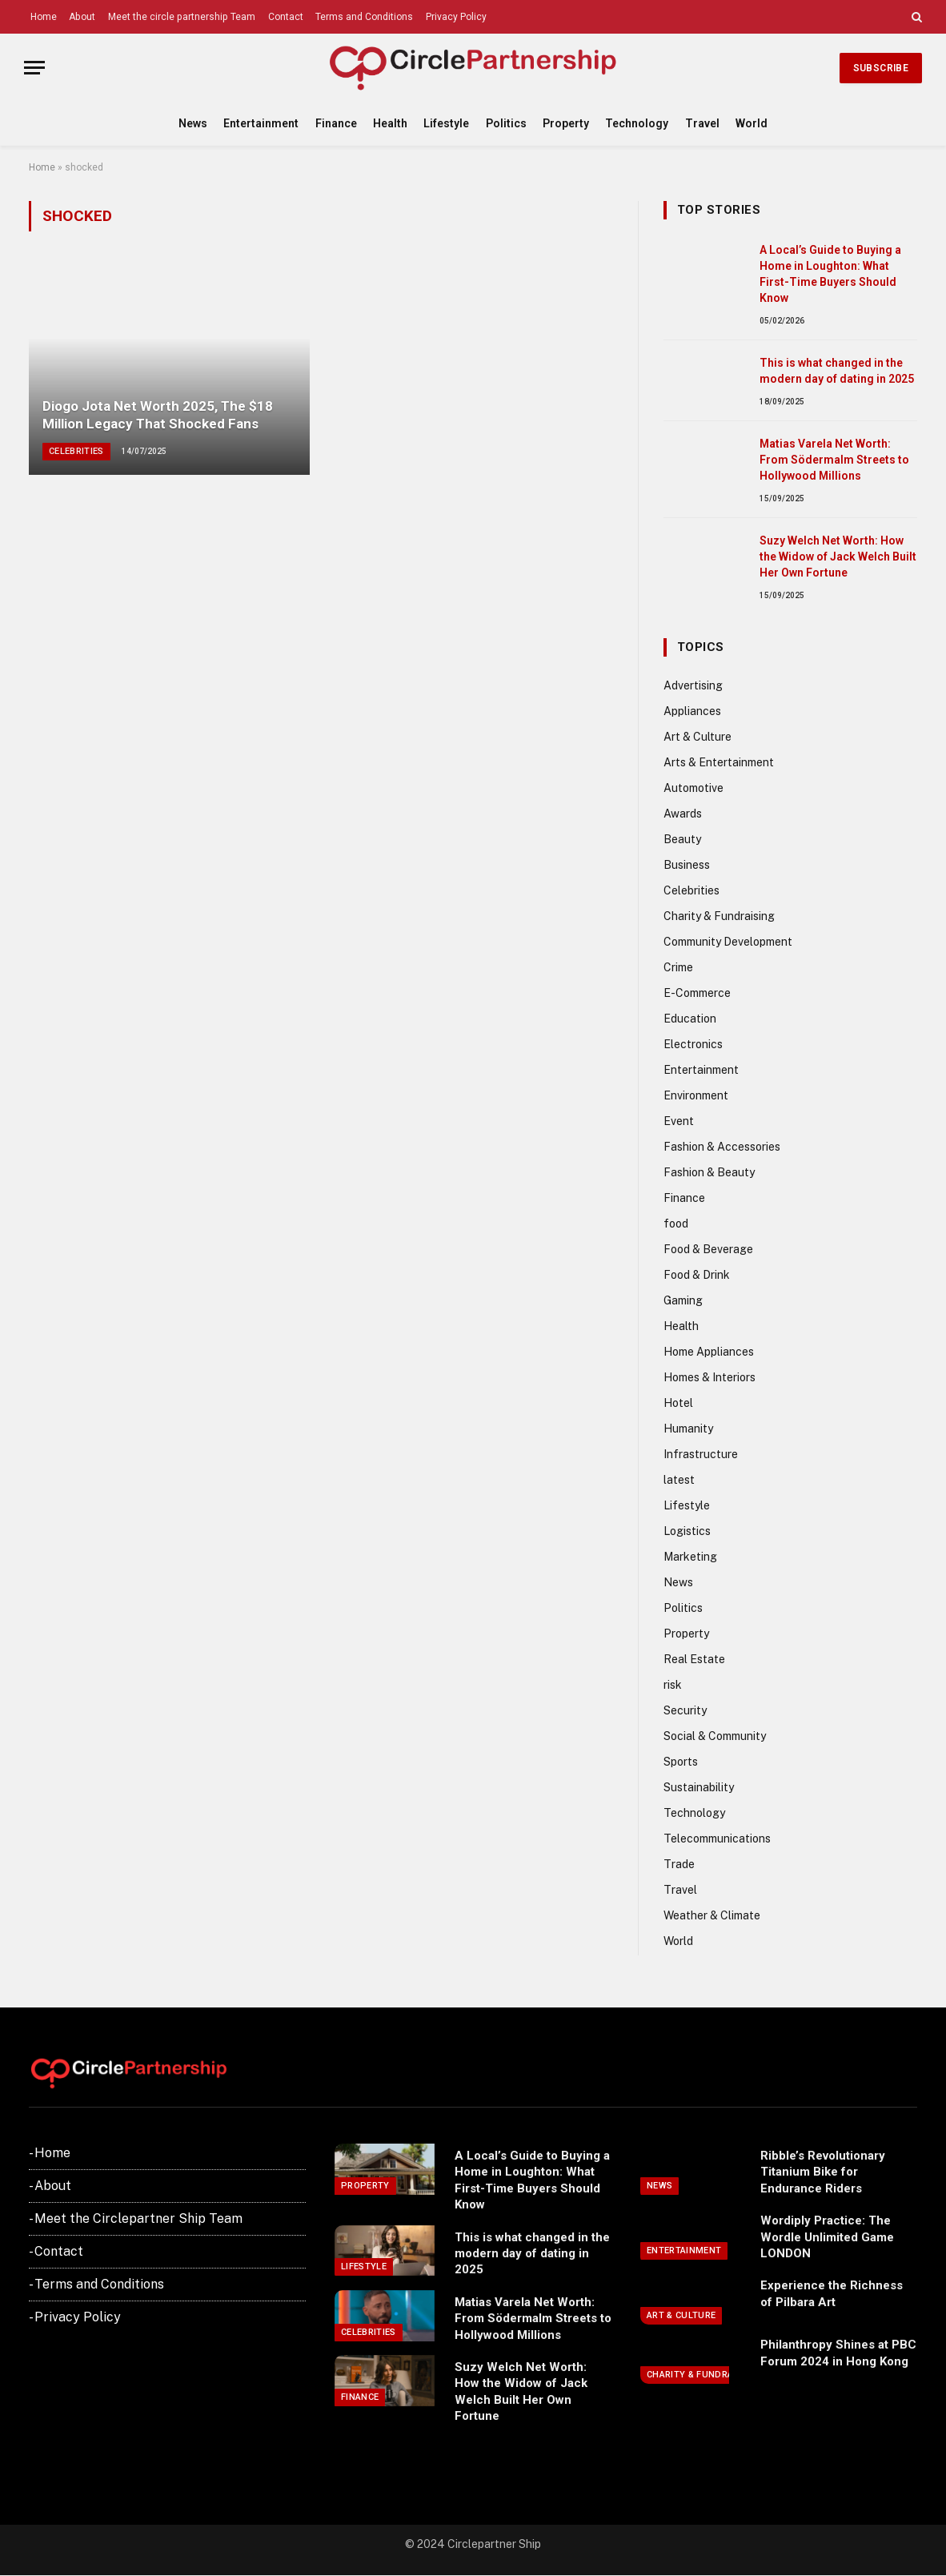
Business (686, 864)
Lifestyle (446, 123)
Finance (336, 123)
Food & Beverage (708, 1249)
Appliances (692, 711)
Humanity (688, 1428)
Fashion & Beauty (709, 1172)
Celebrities (76, 451)
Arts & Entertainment (718, 762)
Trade (679, 1864)
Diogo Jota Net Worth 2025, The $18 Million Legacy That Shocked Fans (157, 415)
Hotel (678, 1403)
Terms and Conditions (364, 16)
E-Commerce (697, 993)
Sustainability (698, 1787)
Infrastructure (700, 1454)
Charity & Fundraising (719, 916)
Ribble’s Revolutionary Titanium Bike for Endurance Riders (822, 2172)
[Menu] (34, 68)
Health (390, 123)
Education (689, 1018)
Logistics (687, 1531)
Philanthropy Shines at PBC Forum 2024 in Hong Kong (838, 2352)
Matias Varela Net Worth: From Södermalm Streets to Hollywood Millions (834, 459)
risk (672, 1684)
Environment (695, 1095)
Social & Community (714, 1736)
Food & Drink (696, 1274)
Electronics (693, 1044)
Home (43, 16)
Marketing (690, 1556)
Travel (702, 123)
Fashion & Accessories (721, 1146)
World (752, 123)
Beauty (682, 839)
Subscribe (880, 68)
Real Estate (694, 1659)
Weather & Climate (711, 1915)
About (82, 16)
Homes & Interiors (709, 1377)
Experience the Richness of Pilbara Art (831, 2293)
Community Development (727, 941)
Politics (506, 123)
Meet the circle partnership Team (181, 16)
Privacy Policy (456, 16)
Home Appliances (708, 1351)
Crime (678, 967)
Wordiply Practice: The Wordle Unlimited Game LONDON (827, 2237)
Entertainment (261, 123)
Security (685, 1710)
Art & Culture (697, 736)
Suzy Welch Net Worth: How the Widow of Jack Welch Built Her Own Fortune (838, 556)
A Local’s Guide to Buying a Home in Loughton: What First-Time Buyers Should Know (830, 273)
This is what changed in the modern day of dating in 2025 (837, 370)
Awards (682, 813)
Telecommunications (717, 1838)
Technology (636, 123)
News (192, 123)
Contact (285, 16)
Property (566, 123)
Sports (680, 1761)
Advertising (693, 685)
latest (679, 1479)
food (675, 1223)
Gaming (683, 1300)
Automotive (693, 788)
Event (678, 1121)
